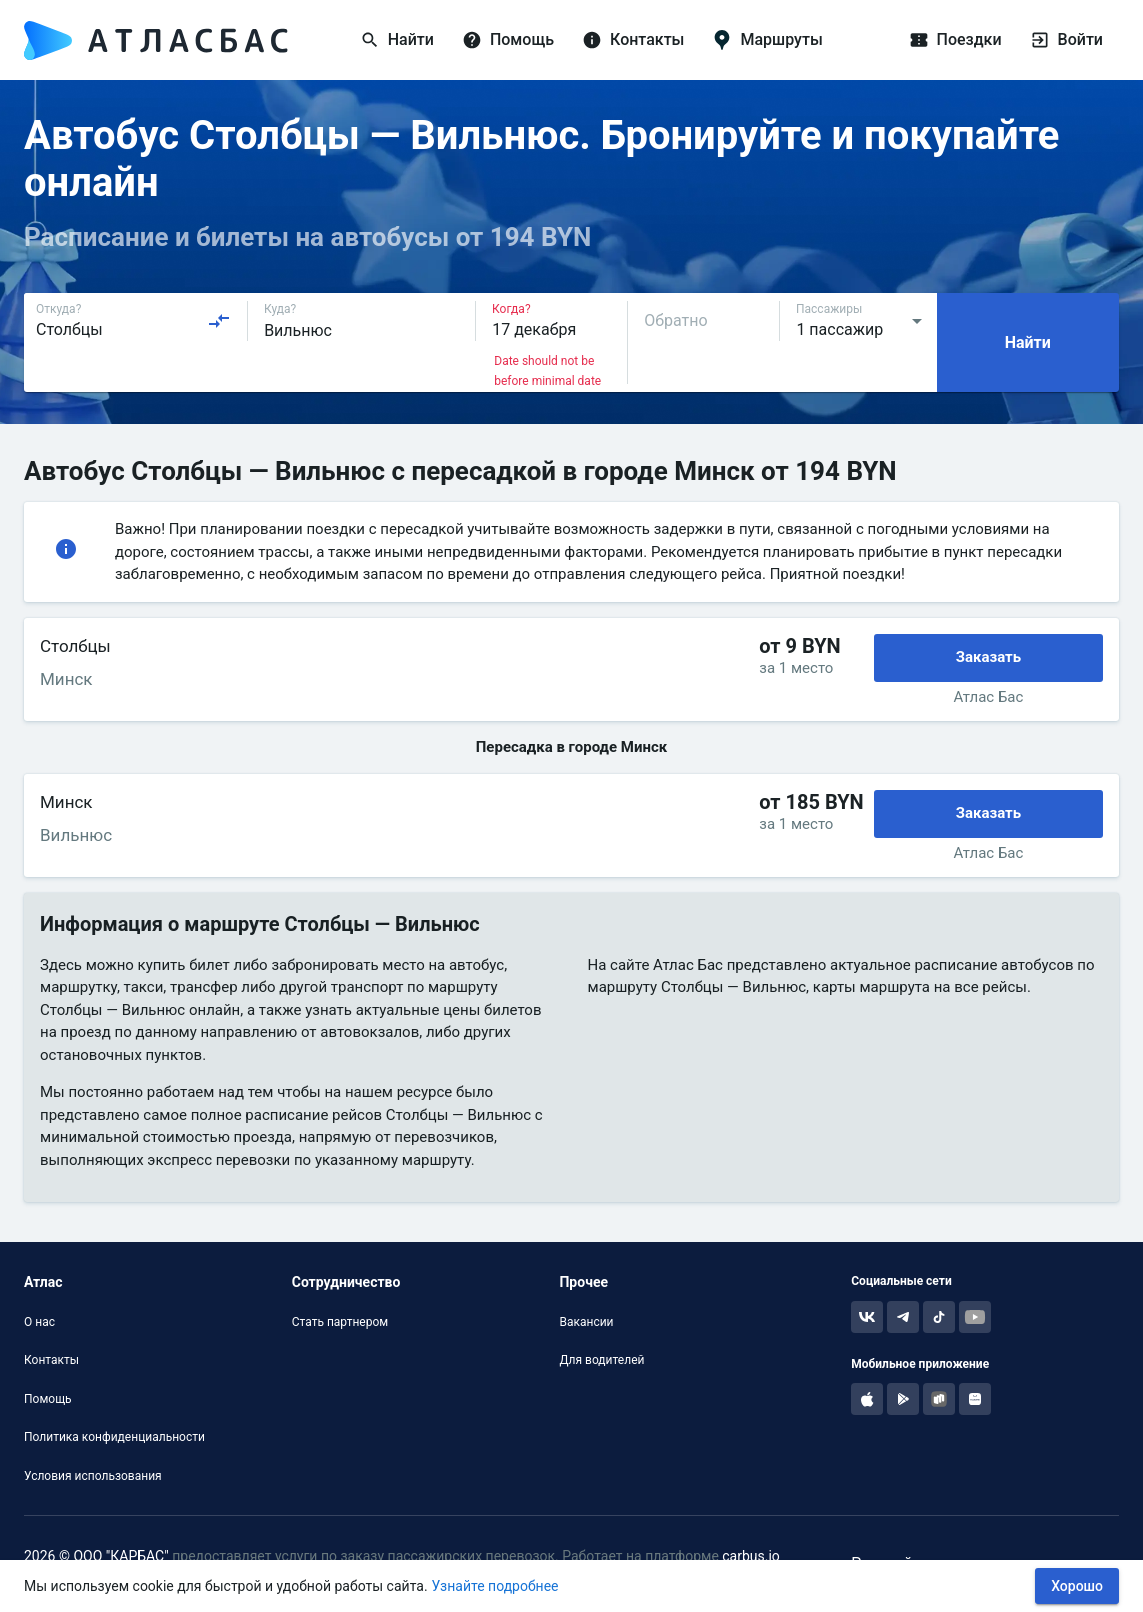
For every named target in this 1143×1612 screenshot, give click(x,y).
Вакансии (586, 1322)
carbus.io (751, 1556)
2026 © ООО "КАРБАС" (96, 1556)
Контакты (51, 1360)
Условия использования (93, 1476)
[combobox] (133, 321)
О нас (39, 1322)
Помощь (48, 1399)
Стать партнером (340, 1322)
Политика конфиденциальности (114, 1437)
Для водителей (601, 1360)
